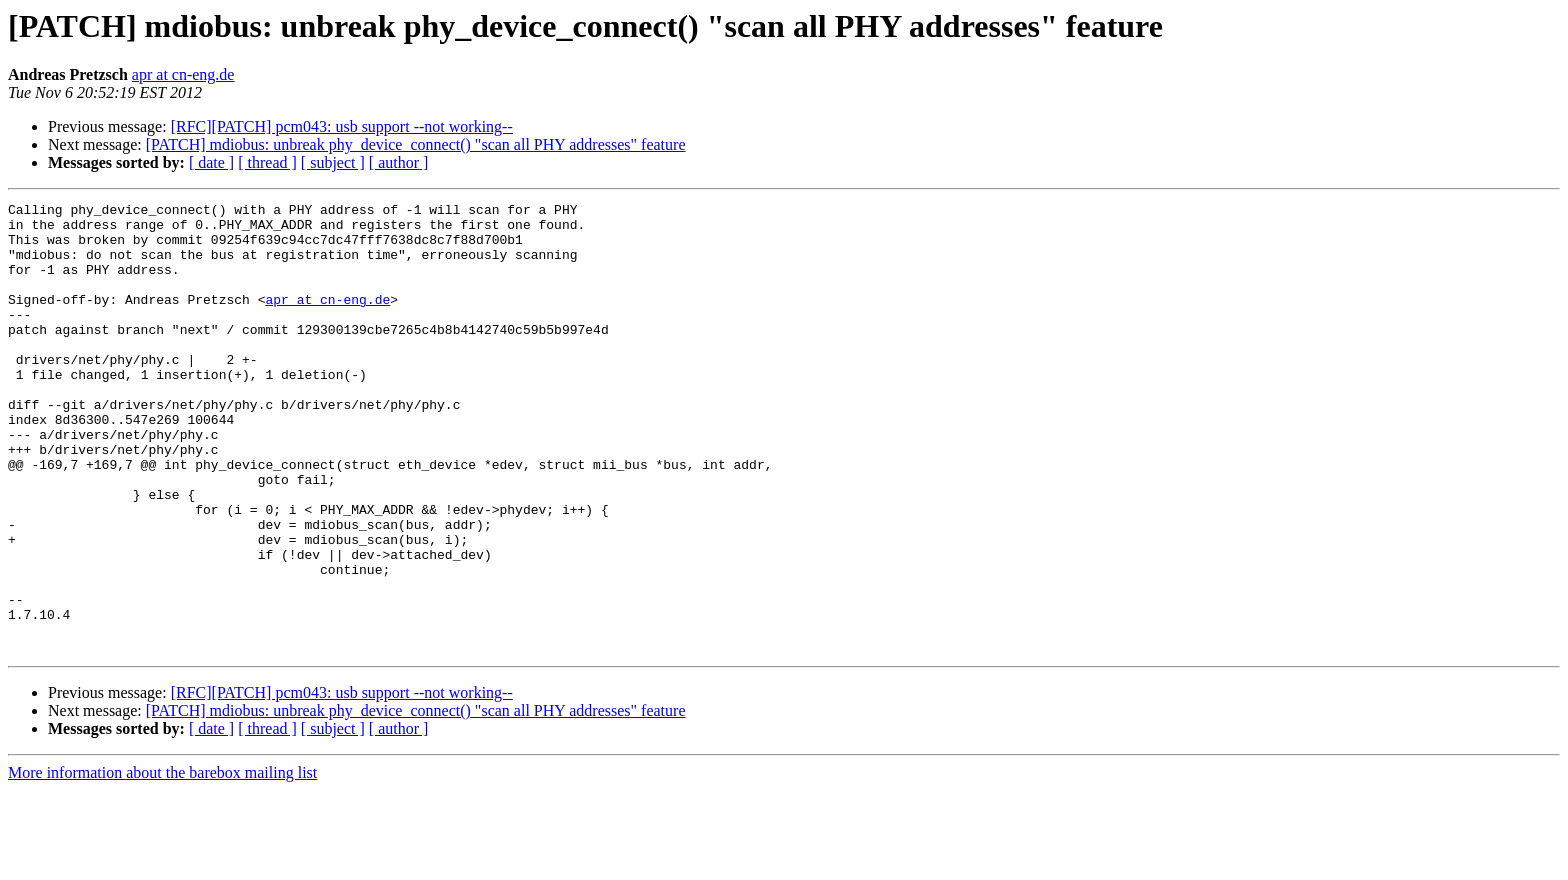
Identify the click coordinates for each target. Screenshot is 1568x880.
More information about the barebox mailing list (162, 862)
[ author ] (399, 162)
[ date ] (211, 162)
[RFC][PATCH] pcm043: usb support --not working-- (342, 126)
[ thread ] (267, 162)
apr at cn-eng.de (183, 74)
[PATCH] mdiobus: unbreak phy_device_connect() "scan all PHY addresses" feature (416, 144)
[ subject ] (333, 162)
